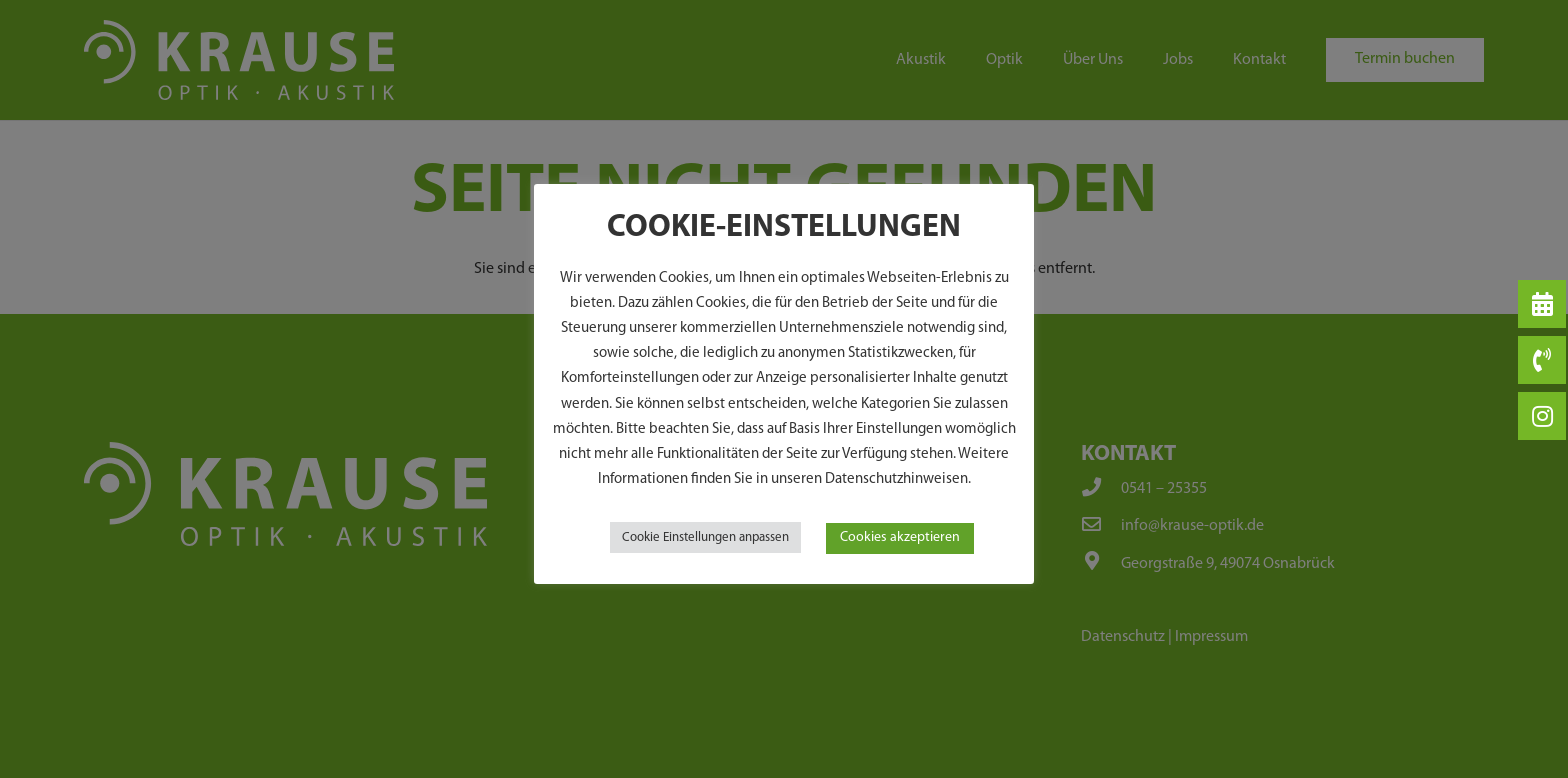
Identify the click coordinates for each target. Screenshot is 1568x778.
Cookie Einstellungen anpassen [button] (705, 537)
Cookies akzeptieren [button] (900, 537)
